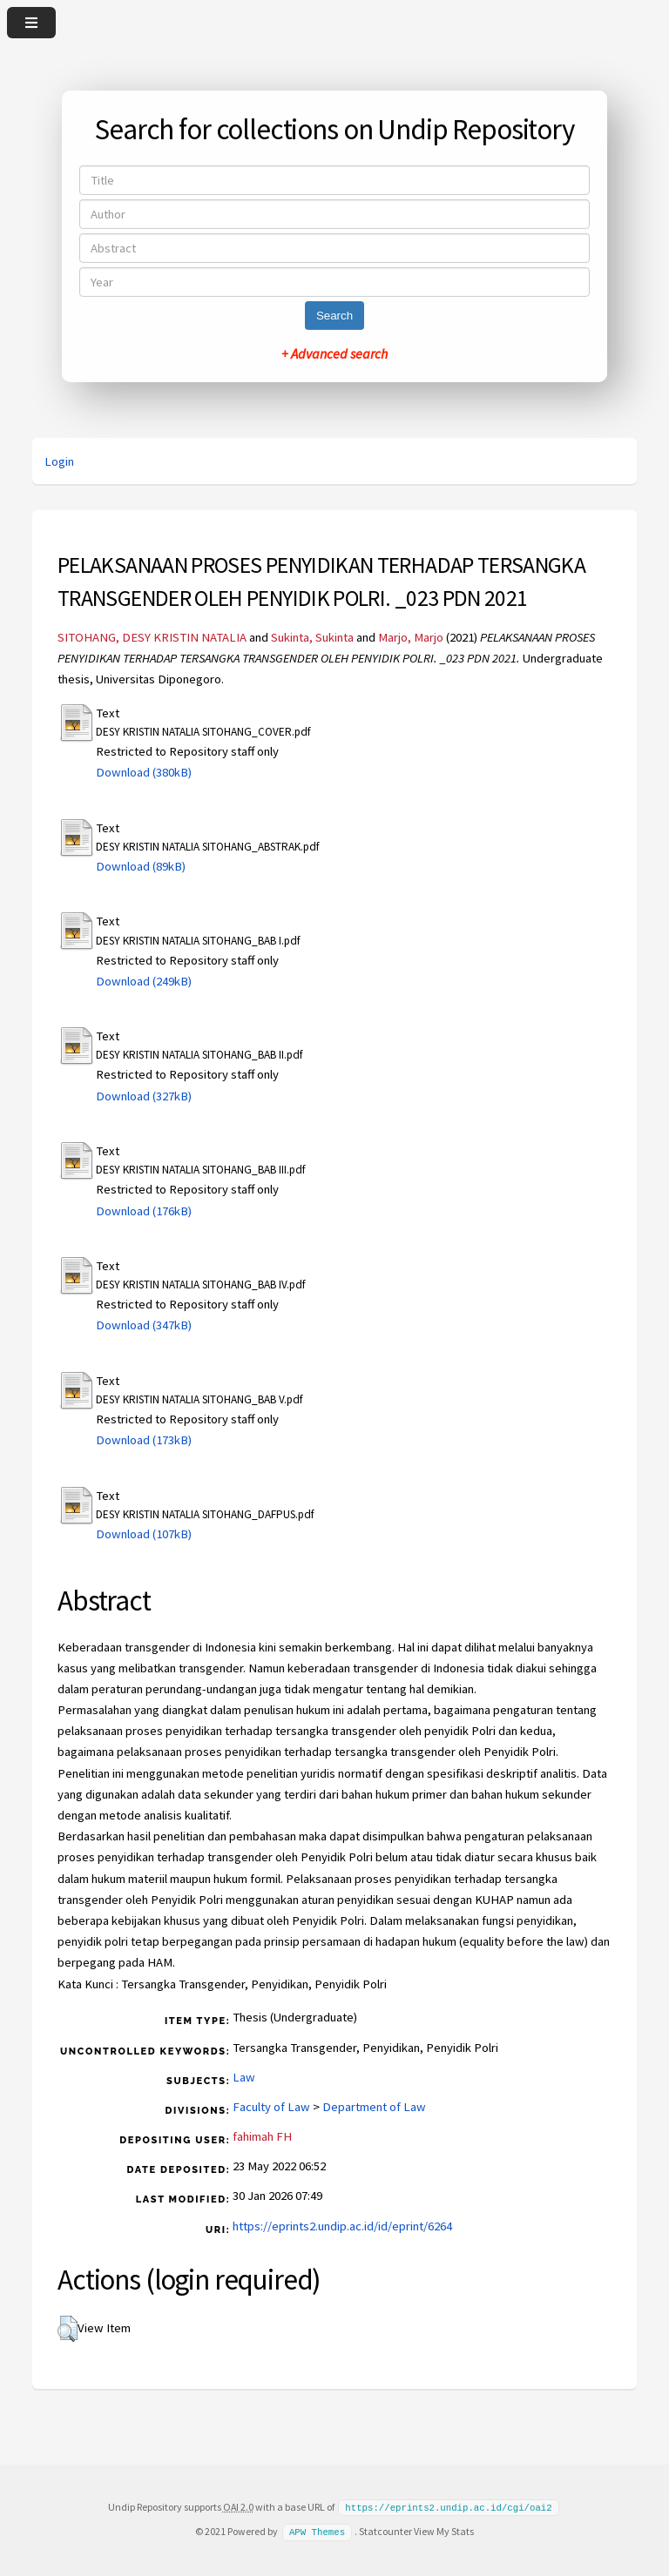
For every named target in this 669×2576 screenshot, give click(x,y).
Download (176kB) (144, 1211)
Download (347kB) (144, 1325)
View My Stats (444, 2530)
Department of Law (374, 2107)
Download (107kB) (144, 1534)
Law (244, 2077)
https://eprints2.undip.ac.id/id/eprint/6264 (342, 2226)
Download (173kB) (144, 1440)
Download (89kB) (141, 866)
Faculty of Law (271, 2107)
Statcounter (385, 2530)
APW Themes (317, 2531)
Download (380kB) (144, 772)
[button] (67, 2329)
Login (59, 461)
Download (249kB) (144, 981)
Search (334, 315)
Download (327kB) (144, 1096)
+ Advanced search (334, 353)
